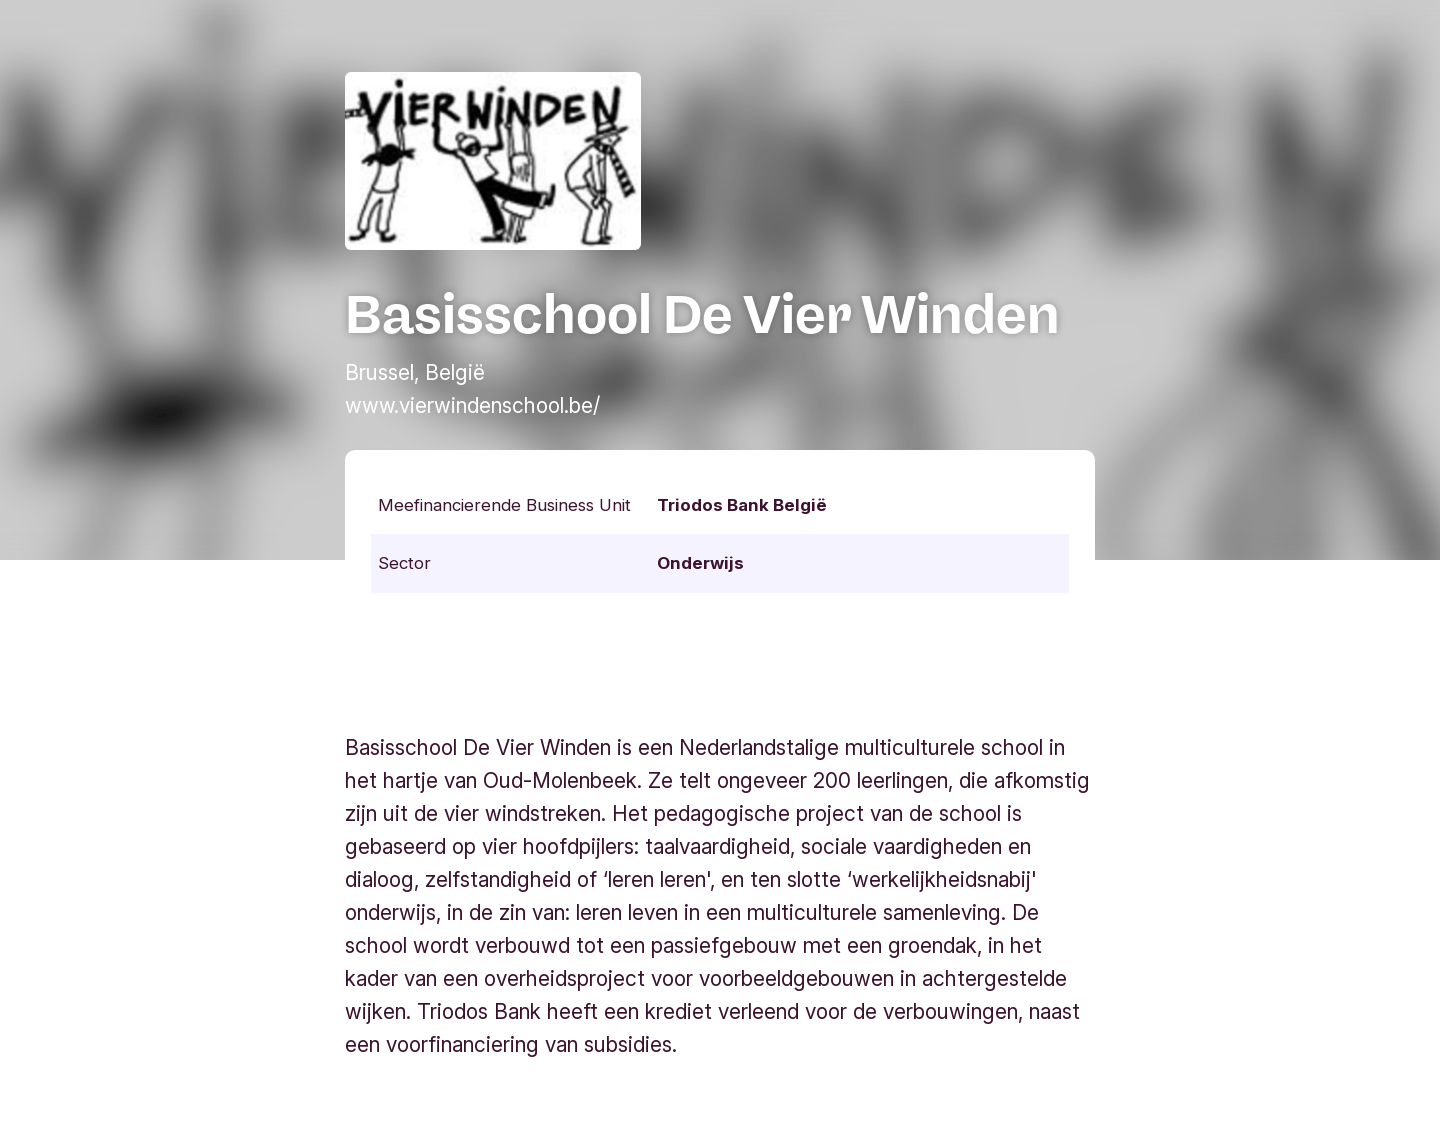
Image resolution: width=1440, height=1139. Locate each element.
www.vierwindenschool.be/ (472, 405)
